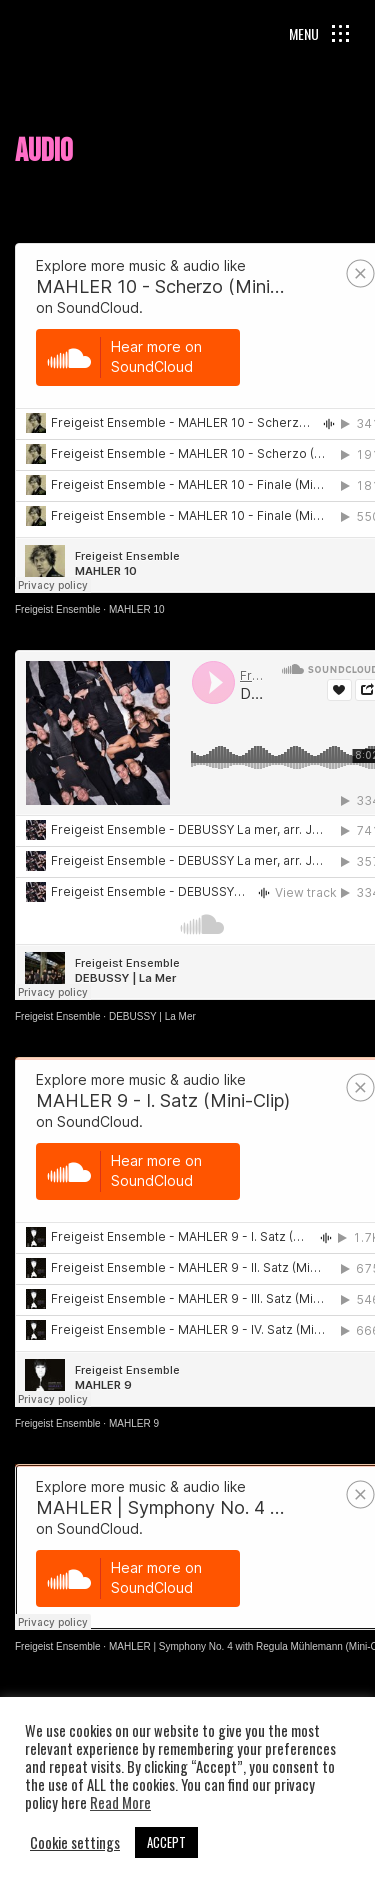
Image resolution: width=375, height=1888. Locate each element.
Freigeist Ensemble (58, 609)
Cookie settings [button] (75, 1843)
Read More (120, 1803)
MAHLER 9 (134, 1423)
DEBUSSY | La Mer (152, 1016)
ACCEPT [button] (166, 1842)
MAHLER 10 (137, 609)
